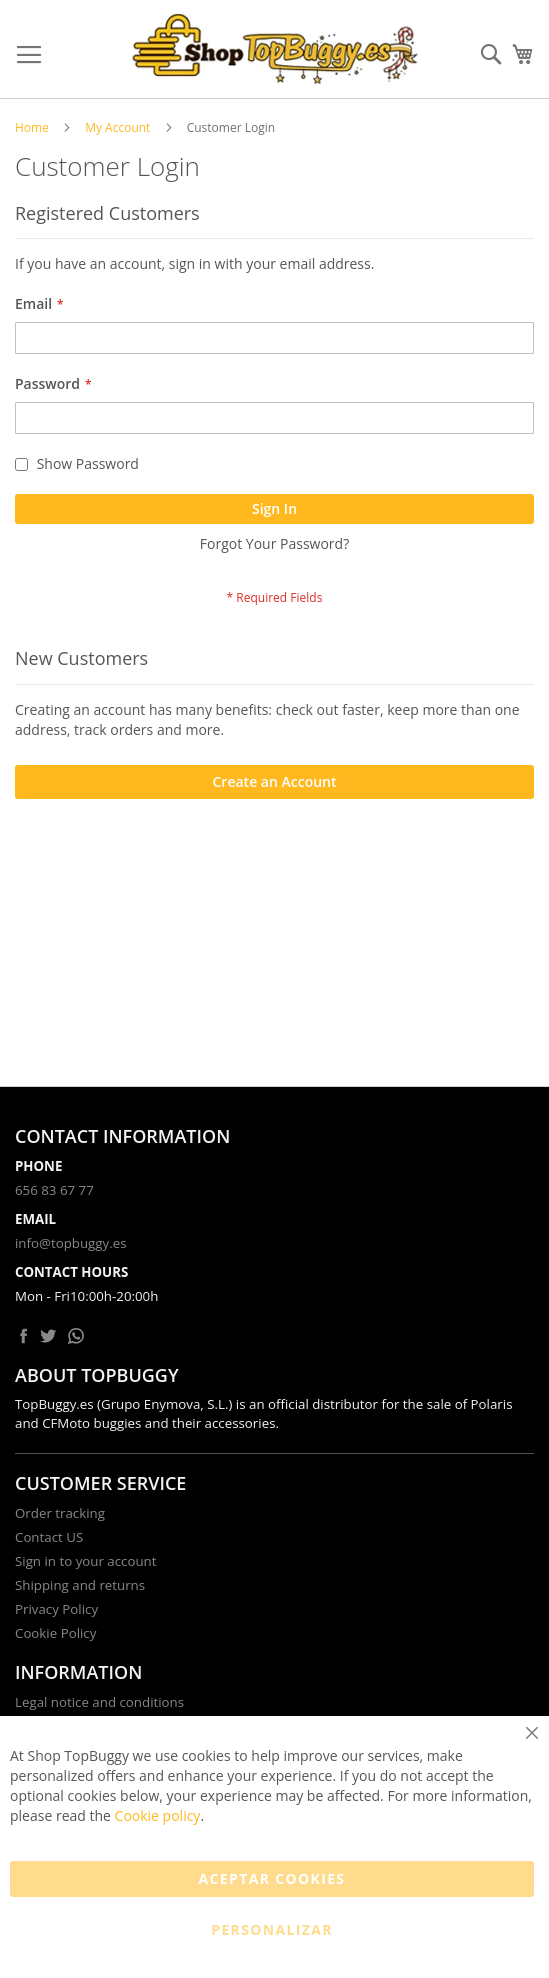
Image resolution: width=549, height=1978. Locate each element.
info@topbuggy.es (70, 1243)
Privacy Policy (56, 1609)
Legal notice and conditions (99, 1702)
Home (32, 127)
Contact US (49, 1537)
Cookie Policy (55, 1633)
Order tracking (60, 1513)
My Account (117, 127)
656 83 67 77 (54, 1190)
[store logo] (275, 49)
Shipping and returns (80, 1585)
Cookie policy (158, 1815)
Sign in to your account (86, 1561)
